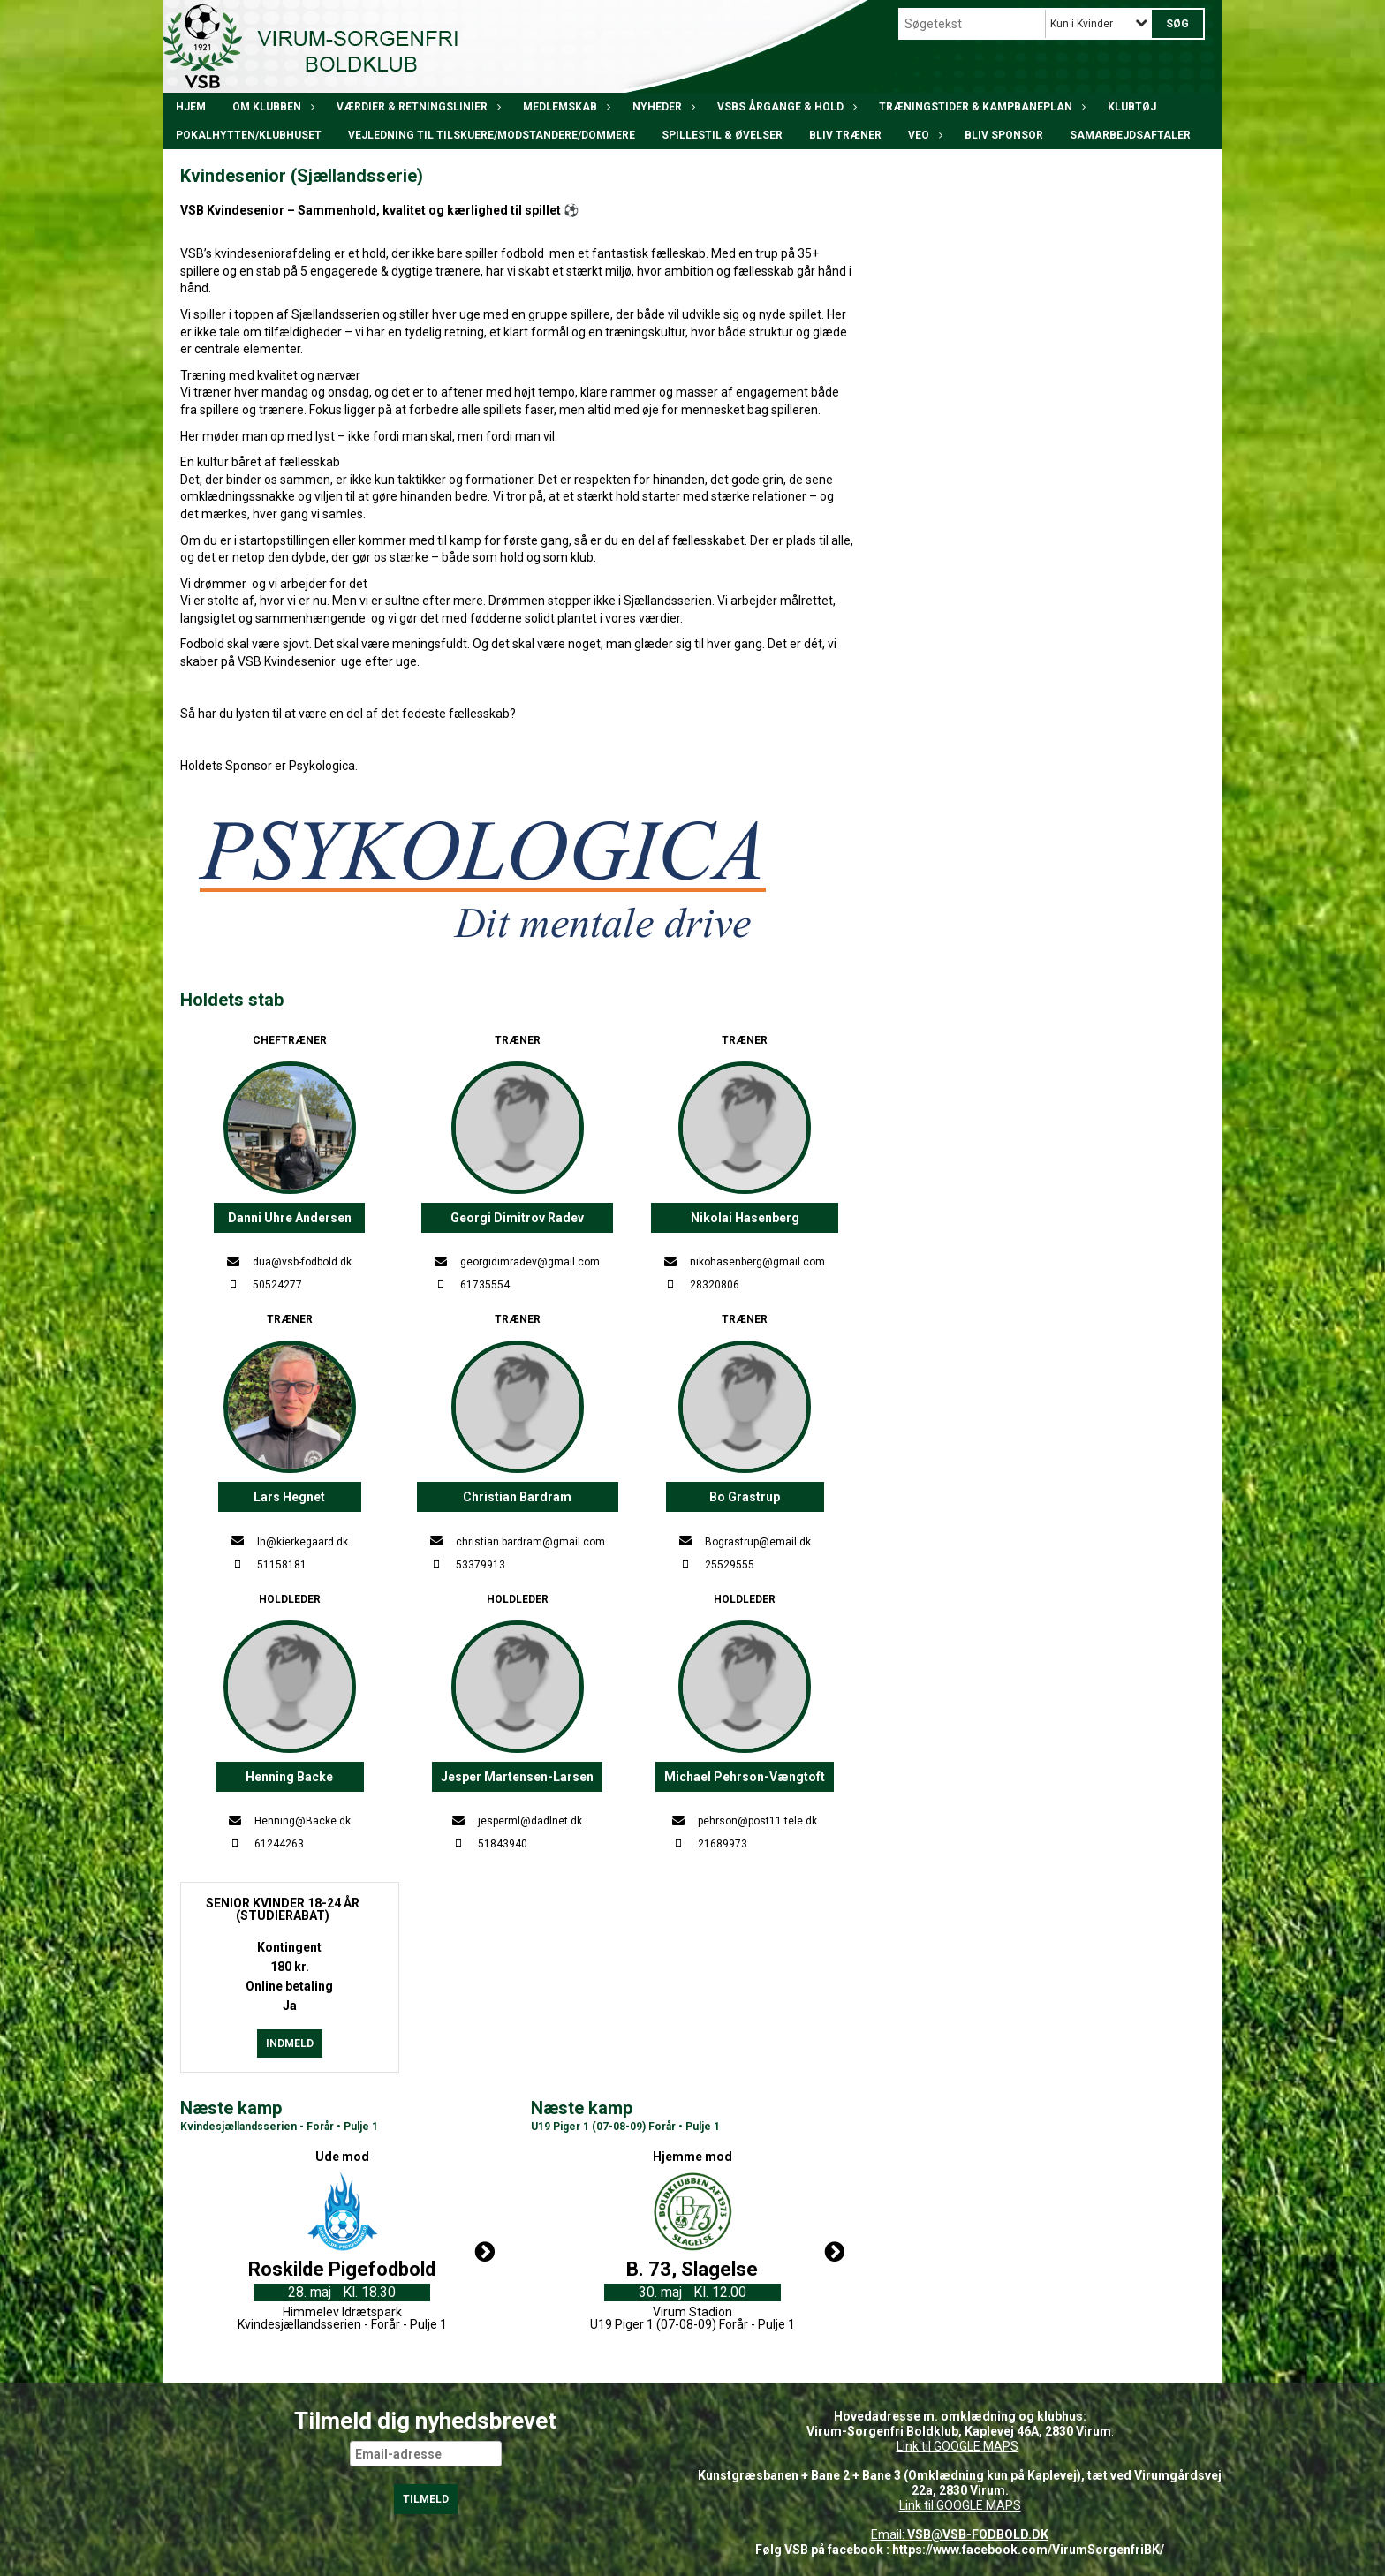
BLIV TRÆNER (845, 135)
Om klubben (271, 107)
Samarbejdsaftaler (1130, 135)
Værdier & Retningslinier (416, 107)
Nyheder (661, 107)
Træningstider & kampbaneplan (980, 107)
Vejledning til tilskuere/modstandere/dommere (491, 135)
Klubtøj (1132, 107)
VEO (923, 135)
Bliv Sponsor (1004, 135)
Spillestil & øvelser (722, 135)
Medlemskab (564, 107)
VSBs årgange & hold (784, 107)
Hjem (191, 107)
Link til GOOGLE (938, 2446)
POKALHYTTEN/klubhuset (249, 135)
